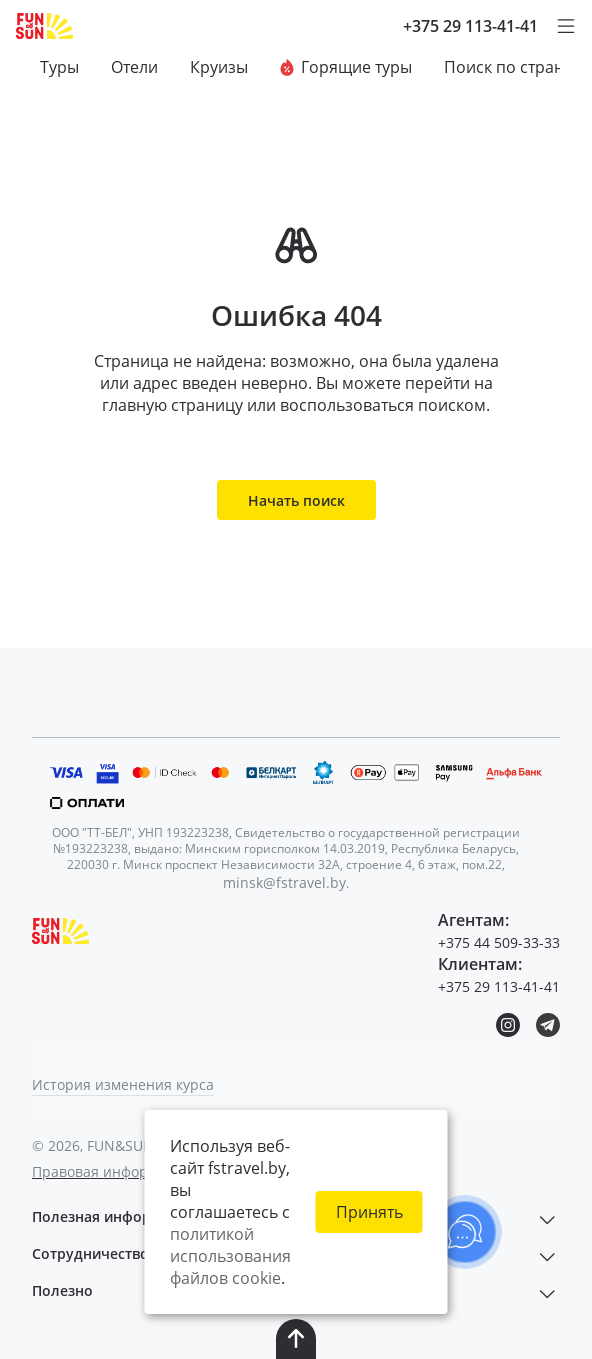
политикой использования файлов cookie (230, 1256)
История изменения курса (123, 1084)
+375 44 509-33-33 (499, 942)
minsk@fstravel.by (284, 882)
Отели (134, 67)
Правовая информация (112, 1171)
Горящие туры (346, 67)
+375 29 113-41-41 (470, 26)
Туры (59, 67)
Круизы (219, 67)
